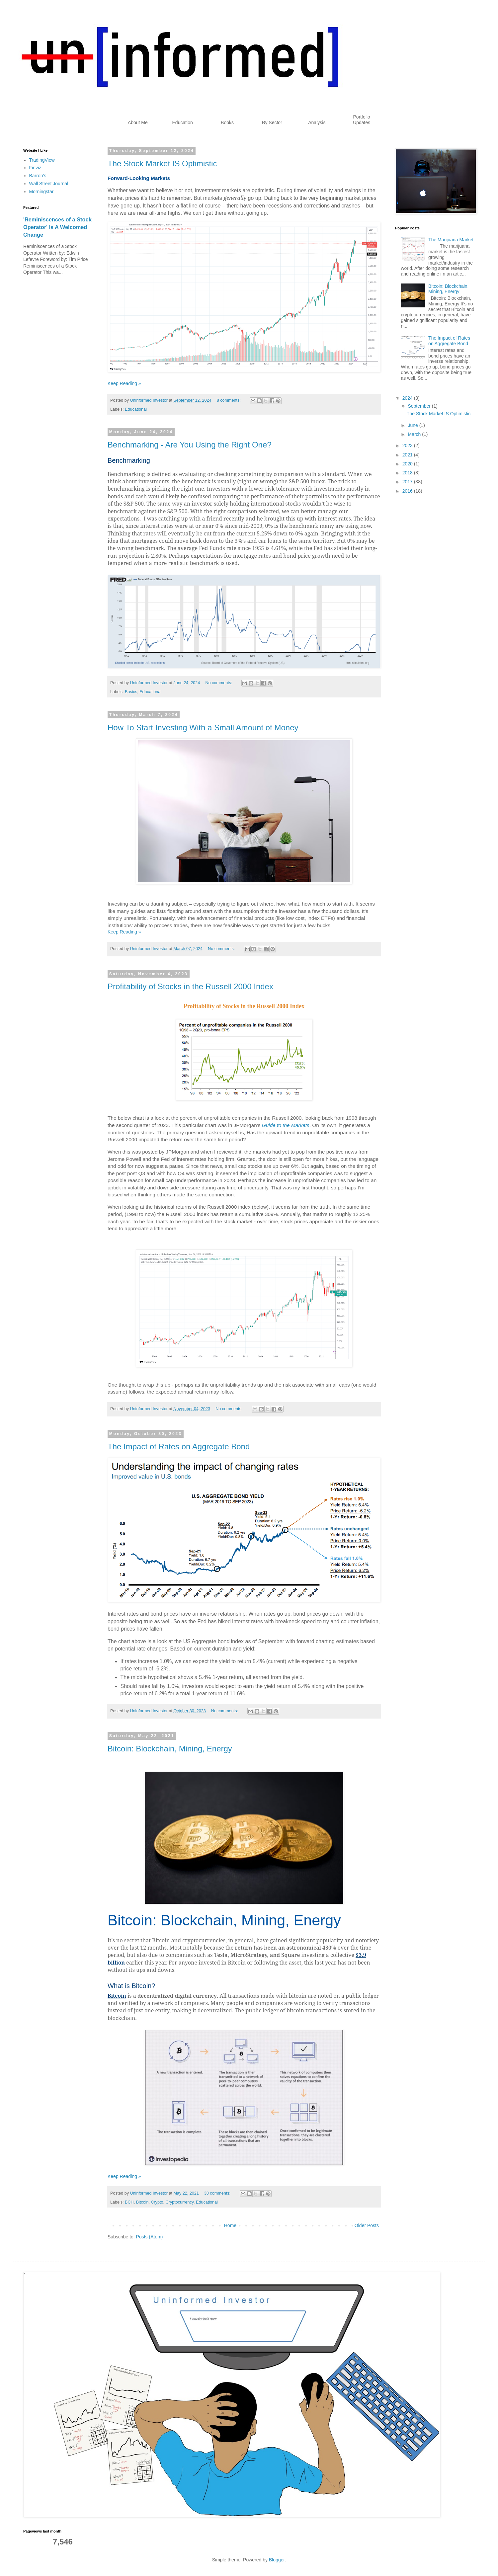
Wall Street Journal (48, 183)
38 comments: (218, 2193)
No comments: (219, 683)
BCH (129, 2202)
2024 (408, 398)
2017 (408, 481)
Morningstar (41, 191)
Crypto (157, 2202)
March (415, 434)
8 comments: (229, 400)
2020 (408, 463)
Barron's (37, 175)
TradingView (42, 160)
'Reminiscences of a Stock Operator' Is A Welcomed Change (57, 227)
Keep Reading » (124, 383)
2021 (408, 454)
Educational (136, 409)
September (420, 406)
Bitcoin (142, 2202)
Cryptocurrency (180, 2202)
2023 (408, 445)
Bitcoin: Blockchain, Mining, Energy (170, 1748)
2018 (408, 472)
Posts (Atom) (149, 2236)
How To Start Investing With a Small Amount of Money (203, 727)
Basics (131, 691)
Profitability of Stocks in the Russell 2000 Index (190, 986)
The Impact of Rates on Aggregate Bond (179, 1446)
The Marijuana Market (450, 239)
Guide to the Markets (285, 1125)
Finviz (35, 167)
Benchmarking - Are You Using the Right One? (190, 444)
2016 (408, 491)
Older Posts (367, 2225)
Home (230, 2225)
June (413, 425)
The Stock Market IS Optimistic (162, 163)
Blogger (277, 2559)
